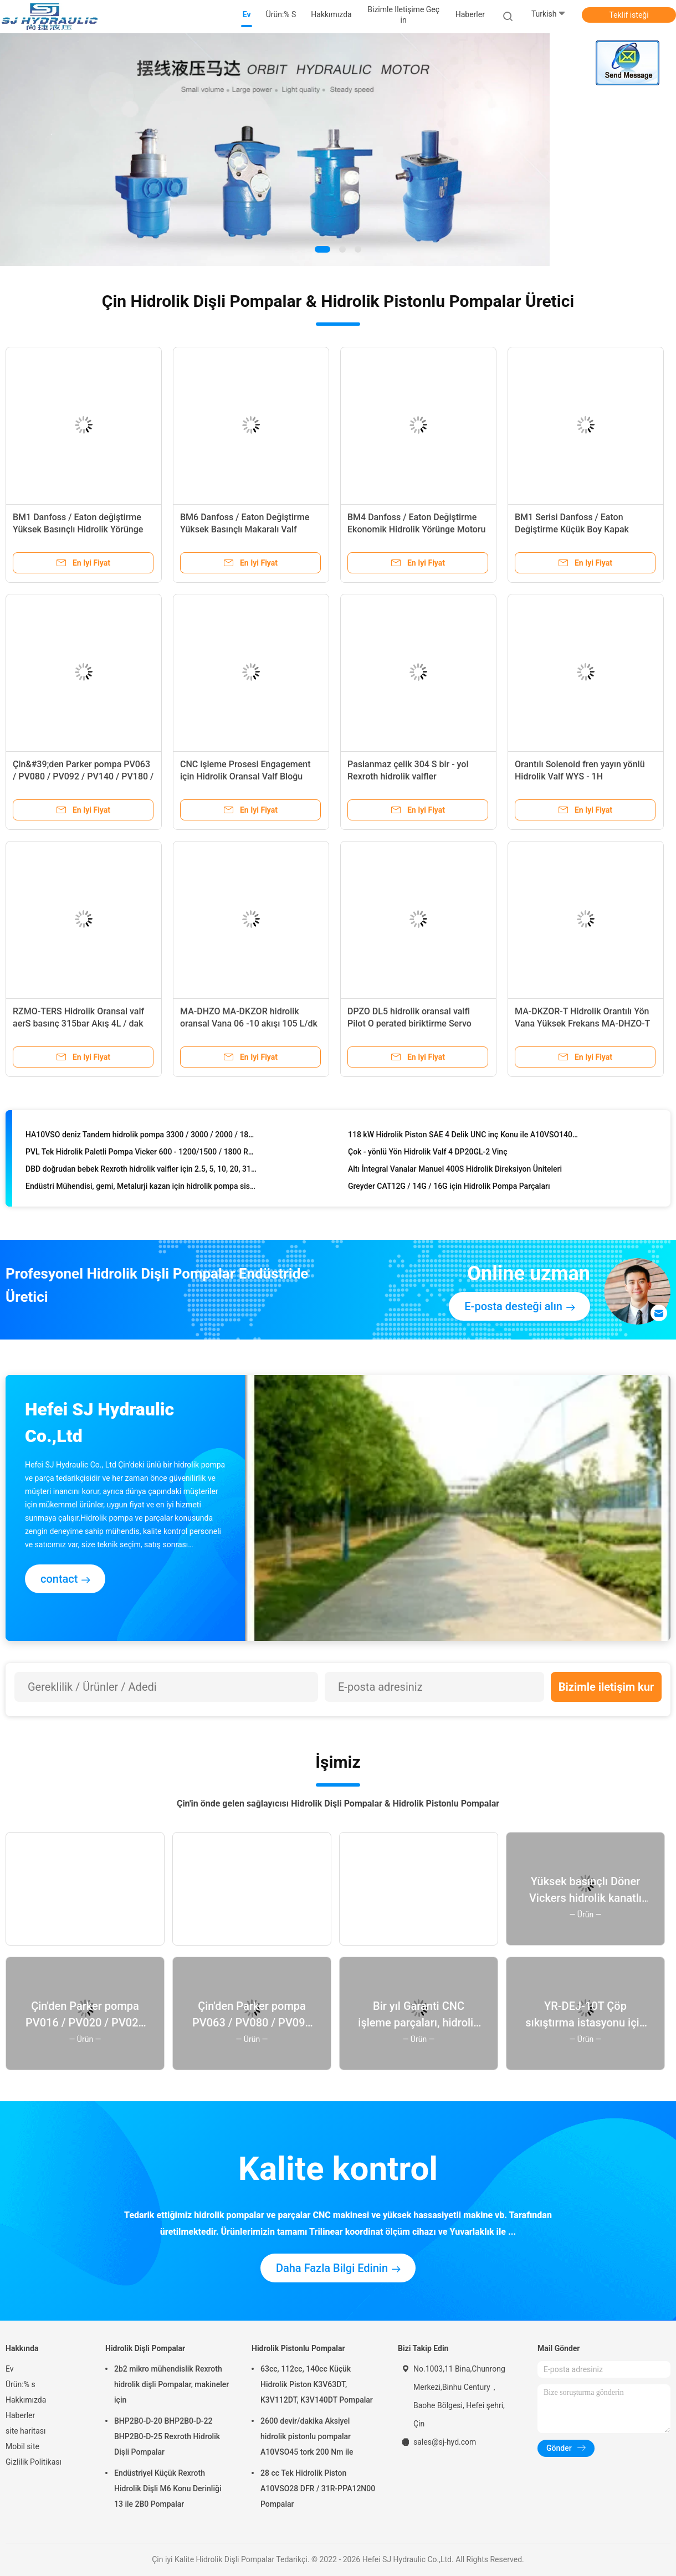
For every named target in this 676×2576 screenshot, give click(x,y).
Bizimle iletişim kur (606, 1687)
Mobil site (22, 2446)
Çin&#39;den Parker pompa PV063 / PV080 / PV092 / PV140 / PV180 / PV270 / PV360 (83, 776)
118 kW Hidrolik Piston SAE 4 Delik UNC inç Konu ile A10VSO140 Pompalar (463, 1136)
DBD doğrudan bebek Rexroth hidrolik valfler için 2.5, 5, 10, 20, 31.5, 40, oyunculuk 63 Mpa (141, 1171)
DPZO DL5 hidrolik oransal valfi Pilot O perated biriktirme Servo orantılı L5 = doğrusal (409, 1023)
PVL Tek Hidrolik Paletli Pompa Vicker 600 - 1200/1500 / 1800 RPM (141, 1154)
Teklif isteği (628, 15)
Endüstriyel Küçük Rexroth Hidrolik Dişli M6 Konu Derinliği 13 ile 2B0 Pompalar (168, 2488)
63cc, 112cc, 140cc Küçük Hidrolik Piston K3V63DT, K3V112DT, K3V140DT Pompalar (316, 2384)
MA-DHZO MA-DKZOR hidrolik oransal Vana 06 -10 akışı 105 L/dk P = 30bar (248, 1023)
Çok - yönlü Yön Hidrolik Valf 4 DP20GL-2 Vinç (427, 1154)
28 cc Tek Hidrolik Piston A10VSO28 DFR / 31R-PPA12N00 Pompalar (317, 2488)
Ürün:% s (20, 2384)
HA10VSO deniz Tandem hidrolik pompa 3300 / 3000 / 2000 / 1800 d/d (141, 1136)
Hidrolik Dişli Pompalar (145, 2348)
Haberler (20, 2415)
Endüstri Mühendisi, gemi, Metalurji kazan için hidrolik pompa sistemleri (141, 1188)
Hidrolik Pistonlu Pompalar (298, 2348)
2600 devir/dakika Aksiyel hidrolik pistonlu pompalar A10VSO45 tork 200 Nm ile (307, 2436)
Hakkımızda (26, 2399)
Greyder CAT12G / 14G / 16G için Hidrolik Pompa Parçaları (449, 1188)
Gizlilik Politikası (34, 2461)
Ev (10, 2368)
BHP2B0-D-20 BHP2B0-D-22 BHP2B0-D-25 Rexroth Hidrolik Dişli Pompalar (167, 2436)
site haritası (25, 2430)
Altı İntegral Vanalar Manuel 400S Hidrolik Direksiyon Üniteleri (455, 1171)
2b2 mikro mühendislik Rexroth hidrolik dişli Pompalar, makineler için (171, 2384)
